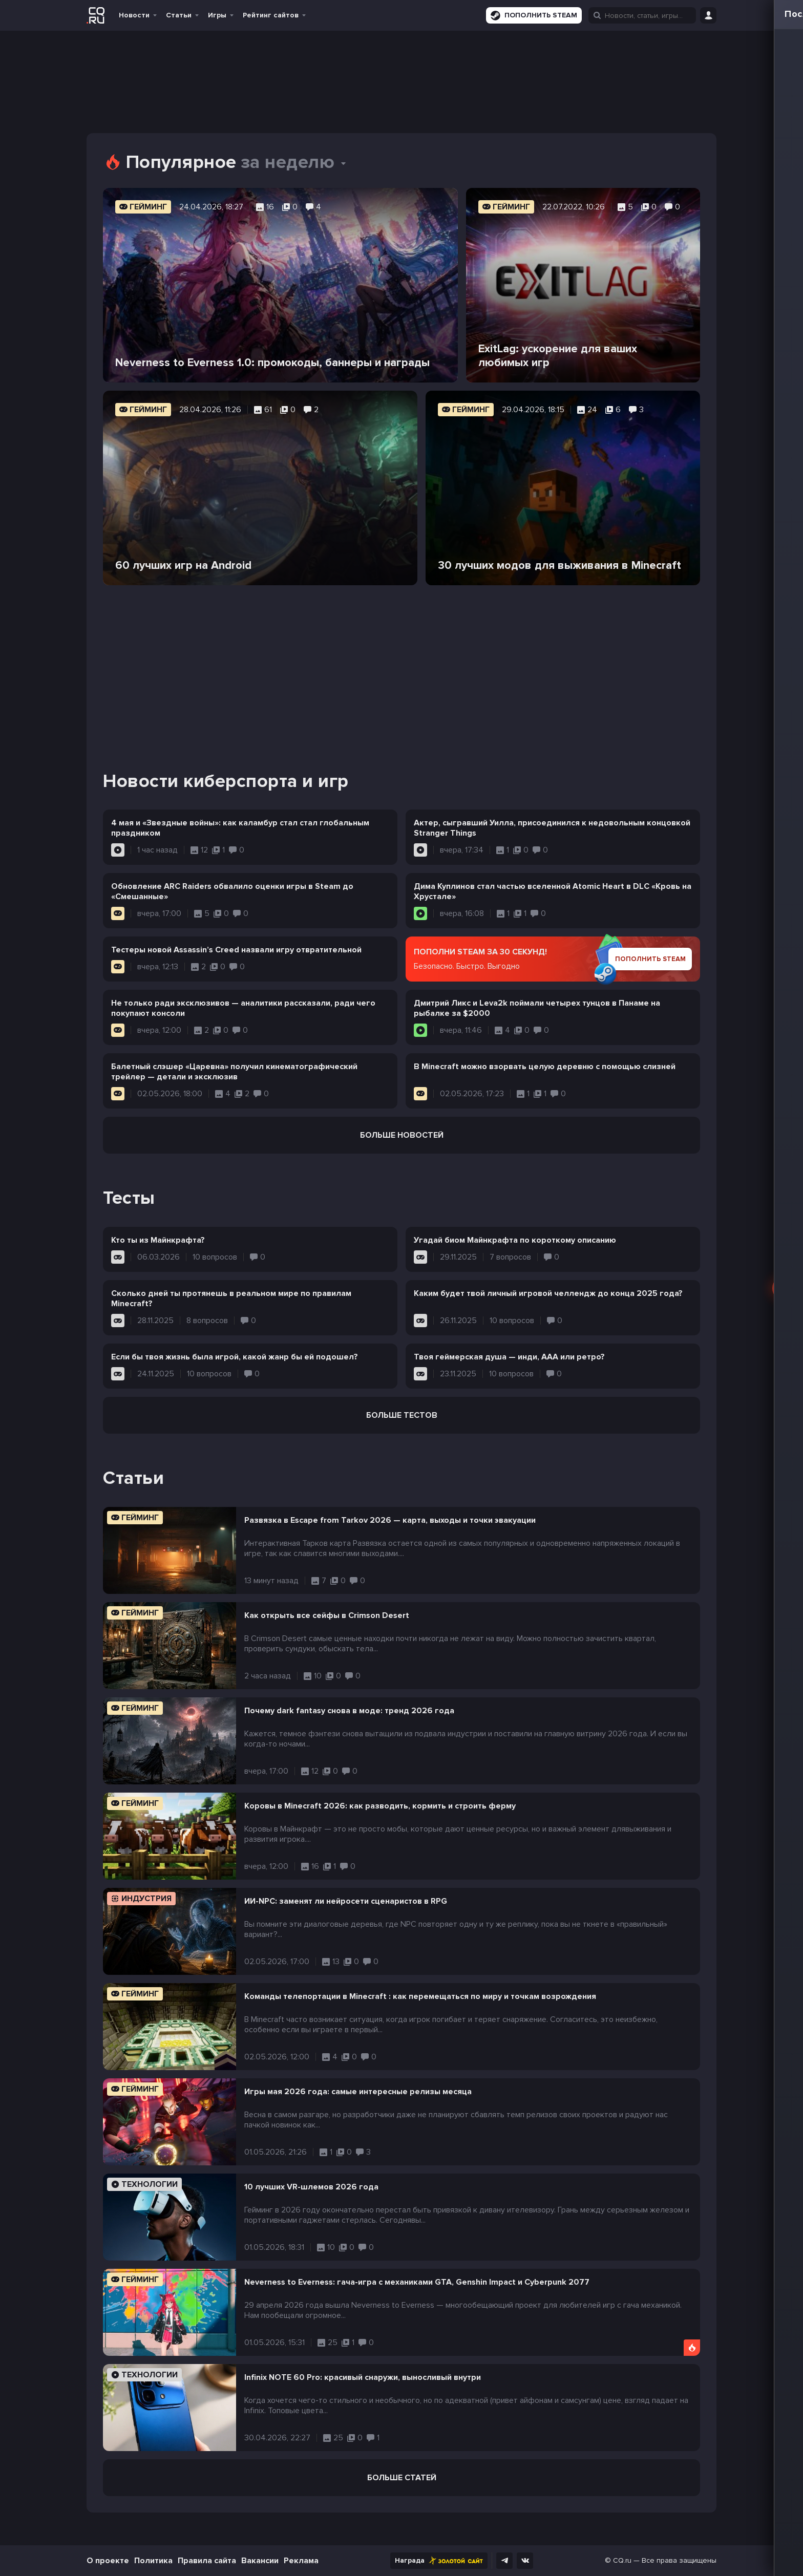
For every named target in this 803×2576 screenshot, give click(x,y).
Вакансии (260, 2561)
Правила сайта (207, 2561)
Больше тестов (401, 1415)
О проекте (108, 2561)
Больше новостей (401, 1135)
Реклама (301, 2561)
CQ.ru (622, 2560)
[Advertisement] (401, 665)
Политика (153, 2561)
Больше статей (401, 2478)
